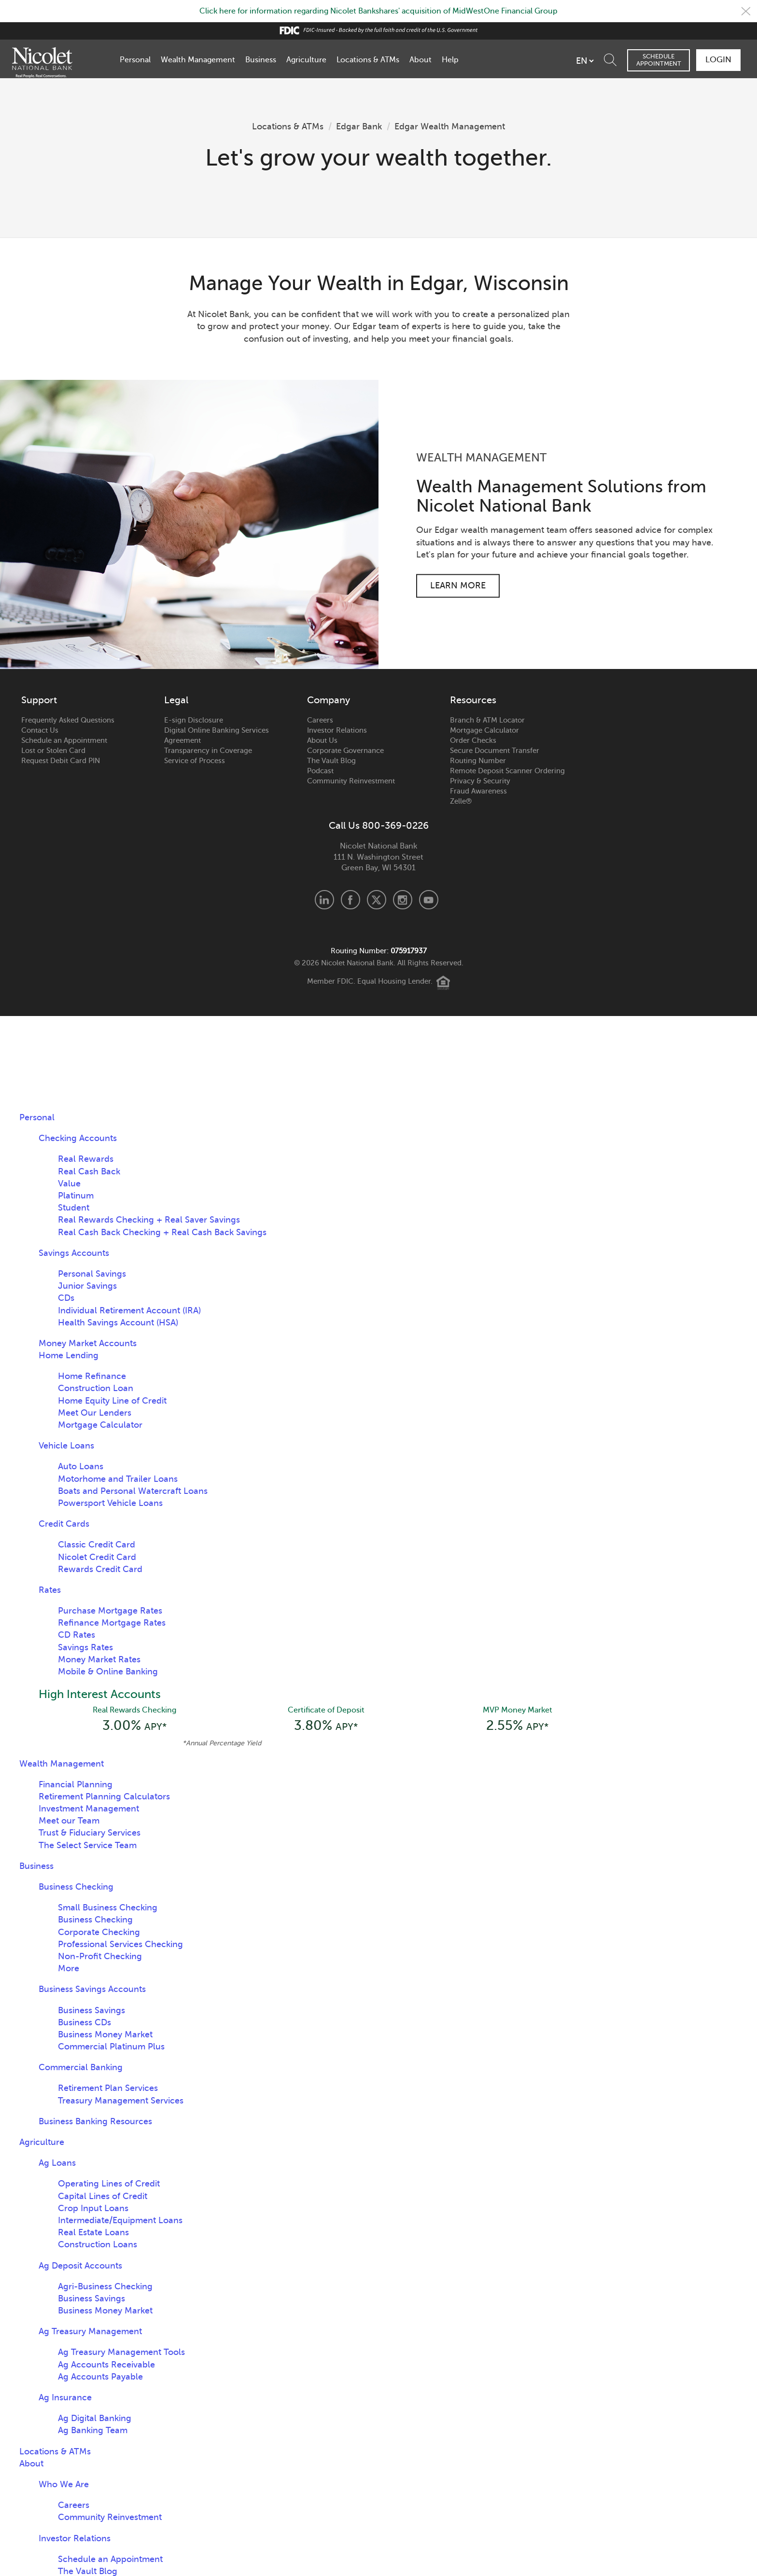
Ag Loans (57, 2163)
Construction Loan (95, 1388)
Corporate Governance (345, 750)
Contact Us (39, 730)
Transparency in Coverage (208, 750)
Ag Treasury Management (90, 2331)
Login (718, 59)
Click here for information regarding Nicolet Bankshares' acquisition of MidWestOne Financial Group (378, 11)
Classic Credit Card (96, 1544)
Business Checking (76, 1887)
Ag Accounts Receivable (106, 2364)
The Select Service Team (88, 1845)
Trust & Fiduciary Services (89, 1833)
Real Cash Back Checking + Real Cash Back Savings (162, 1232)
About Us (322, 740)
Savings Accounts (74, 1253)
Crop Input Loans (93, 2208)
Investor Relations (337, 730)
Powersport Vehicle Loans (110, 1503)
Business (260, 60)
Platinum (76, 1195)
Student (73, 1207)
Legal (176, 700)
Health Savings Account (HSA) (118, 1322)
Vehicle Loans (66, 1445)
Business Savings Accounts (92, 1989)
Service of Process (194, 761)
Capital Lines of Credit (102, 2196)
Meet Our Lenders (94, 1413)
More (68, 1968)
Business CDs (84, 2022)
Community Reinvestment (351, 781)
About (420, 60)
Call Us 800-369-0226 (379, 826)
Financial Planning (75, 1784)
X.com (376, 899)
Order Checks (473, 740)
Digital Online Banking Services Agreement (216, 735)
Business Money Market (105, 2034)
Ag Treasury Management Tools (121, 2352)
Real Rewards (85, 1159)
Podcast (320, 771)
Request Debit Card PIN (60, 761)
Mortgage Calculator (484, 730)
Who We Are (64, 2484)
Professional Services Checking (120, 1944)
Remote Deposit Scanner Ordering (507, 771)
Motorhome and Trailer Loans (118, 1479)
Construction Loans (97, 2244)
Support (39, 700)
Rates (50, 1590)
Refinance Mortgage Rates (112, 1623)
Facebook (350, 899)
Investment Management (89, 1808)
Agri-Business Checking (105, 2286)
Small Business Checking (107, 1907)
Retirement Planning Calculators (104, 1796)
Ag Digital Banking (94, 2418)
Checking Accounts (78, 1138)
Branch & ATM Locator (487, 720)
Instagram (402, 899)
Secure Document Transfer (494, 750)
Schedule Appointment (658, 60)
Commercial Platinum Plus (111, 2046)
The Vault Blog (331, 761)
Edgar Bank (359, 126)
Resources (473, 700)
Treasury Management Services (120, 2100)
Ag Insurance (65, 2397)
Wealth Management (198, 60)
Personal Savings (92, 1274)
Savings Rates (85, 1647)
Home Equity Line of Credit (112, 1401)
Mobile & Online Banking (108, 1671)
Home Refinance (92, 1376)
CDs (66, 1298)
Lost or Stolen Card (53, 750)
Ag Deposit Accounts (80, 2265)
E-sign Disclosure (193, 720)
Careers (320, 720)
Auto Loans (80, 1466)
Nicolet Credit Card (97, 1557)
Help (450, 60)
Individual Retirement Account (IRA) (129, 1310)
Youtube (428, 899)
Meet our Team (69, 1820)
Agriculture (306, 60)
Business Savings (91, 2010)
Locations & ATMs (367, 60)
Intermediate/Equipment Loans (120, 2220)
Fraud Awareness (478, 791)
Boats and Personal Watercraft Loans (133, 1491)
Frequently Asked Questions (67, 720)
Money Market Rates (99, 1659)
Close (746, 11)
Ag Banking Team (92, 2430)
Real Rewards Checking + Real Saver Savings (149, 1220)
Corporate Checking (99, 1932)
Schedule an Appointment (64, 740)
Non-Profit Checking (100, 1956)
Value (69, 1183)
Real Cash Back (89, 1171)
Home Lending (68, 1355)
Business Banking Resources (95, 2121)
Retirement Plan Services (108, 2088)
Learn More (458, 585)
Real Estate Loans (93, 2232)
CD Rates (76, 1635)
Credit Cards (64, 1524)
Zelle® (461, 801)
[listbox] (584, 61)
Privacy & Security (480, 781)
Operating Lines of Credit (109, 2183)
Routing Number (478, 761)
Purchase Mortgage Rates (110, 1610)
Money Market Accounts (88, 1343)
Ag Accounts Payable (100, 2376)
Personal (135, 60)
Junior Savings (87, 1286)
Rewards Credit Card (100, 1569)
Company (328, 700)
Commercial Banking (81, 2067)
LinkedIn (324, 899)
